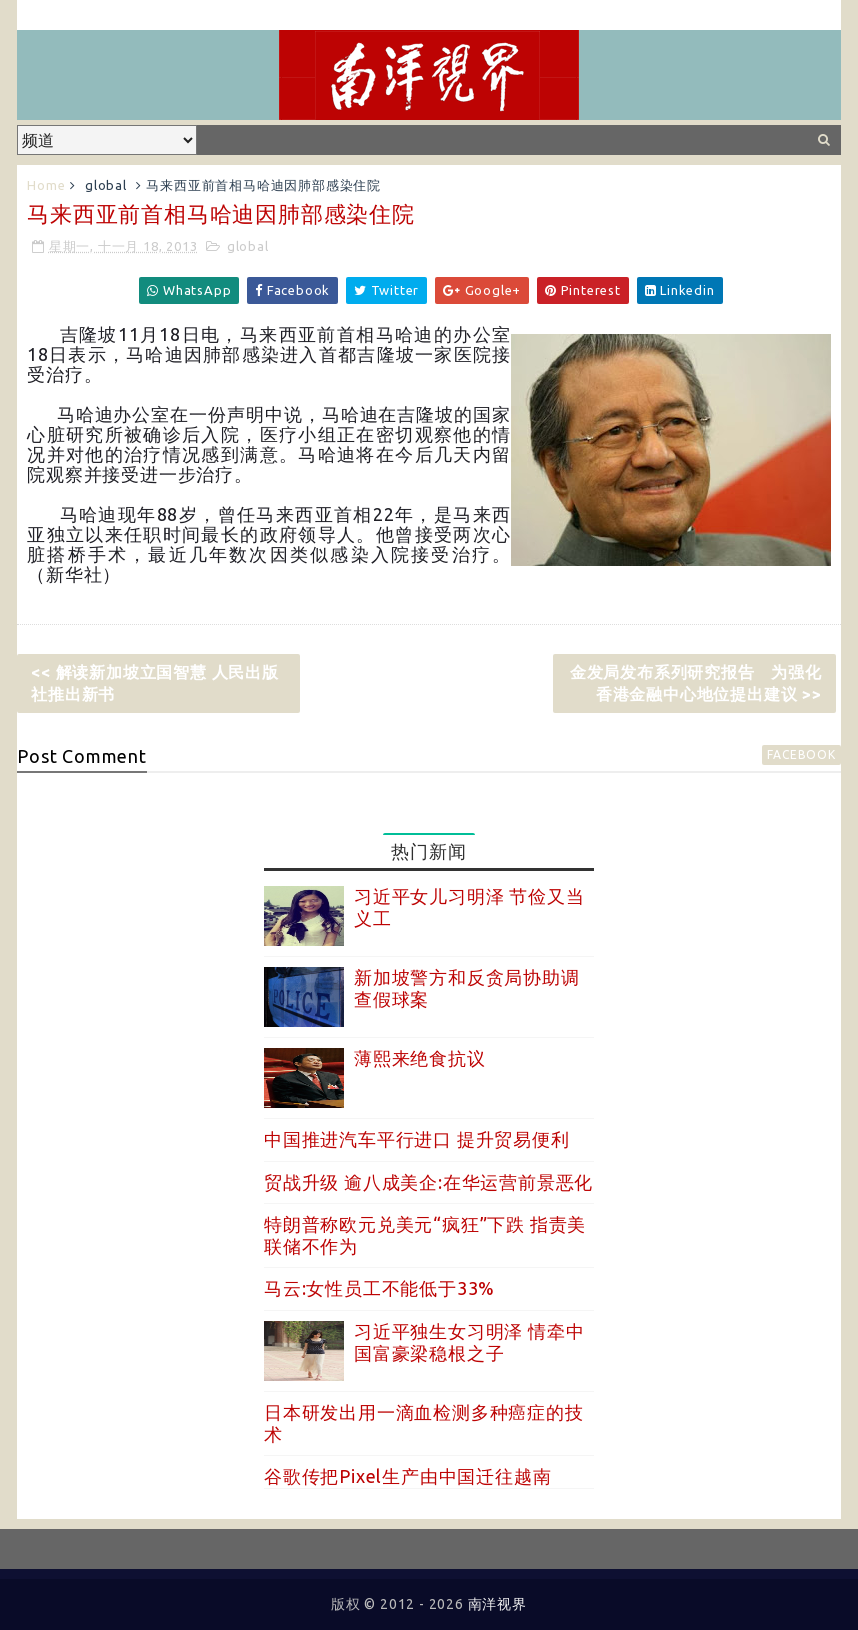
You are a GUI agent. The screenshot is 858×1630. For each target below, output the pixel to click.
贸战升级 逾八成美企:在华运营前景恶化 (428, 1182)
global (106, 185)
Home (46, 185)
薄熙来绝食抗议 (420, 1058)
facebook (801, 754)
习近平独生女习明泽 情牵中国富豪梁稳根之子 (469, 1342)
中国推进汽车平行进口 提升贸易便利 (417, 1139)
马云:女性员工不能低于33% (379, 1288)
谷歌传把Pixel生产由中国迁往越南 (407, 1476)
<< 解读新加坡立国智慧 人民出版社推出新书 (155, 683)
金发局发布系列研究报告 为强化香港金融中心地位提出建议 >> (696, 683)
